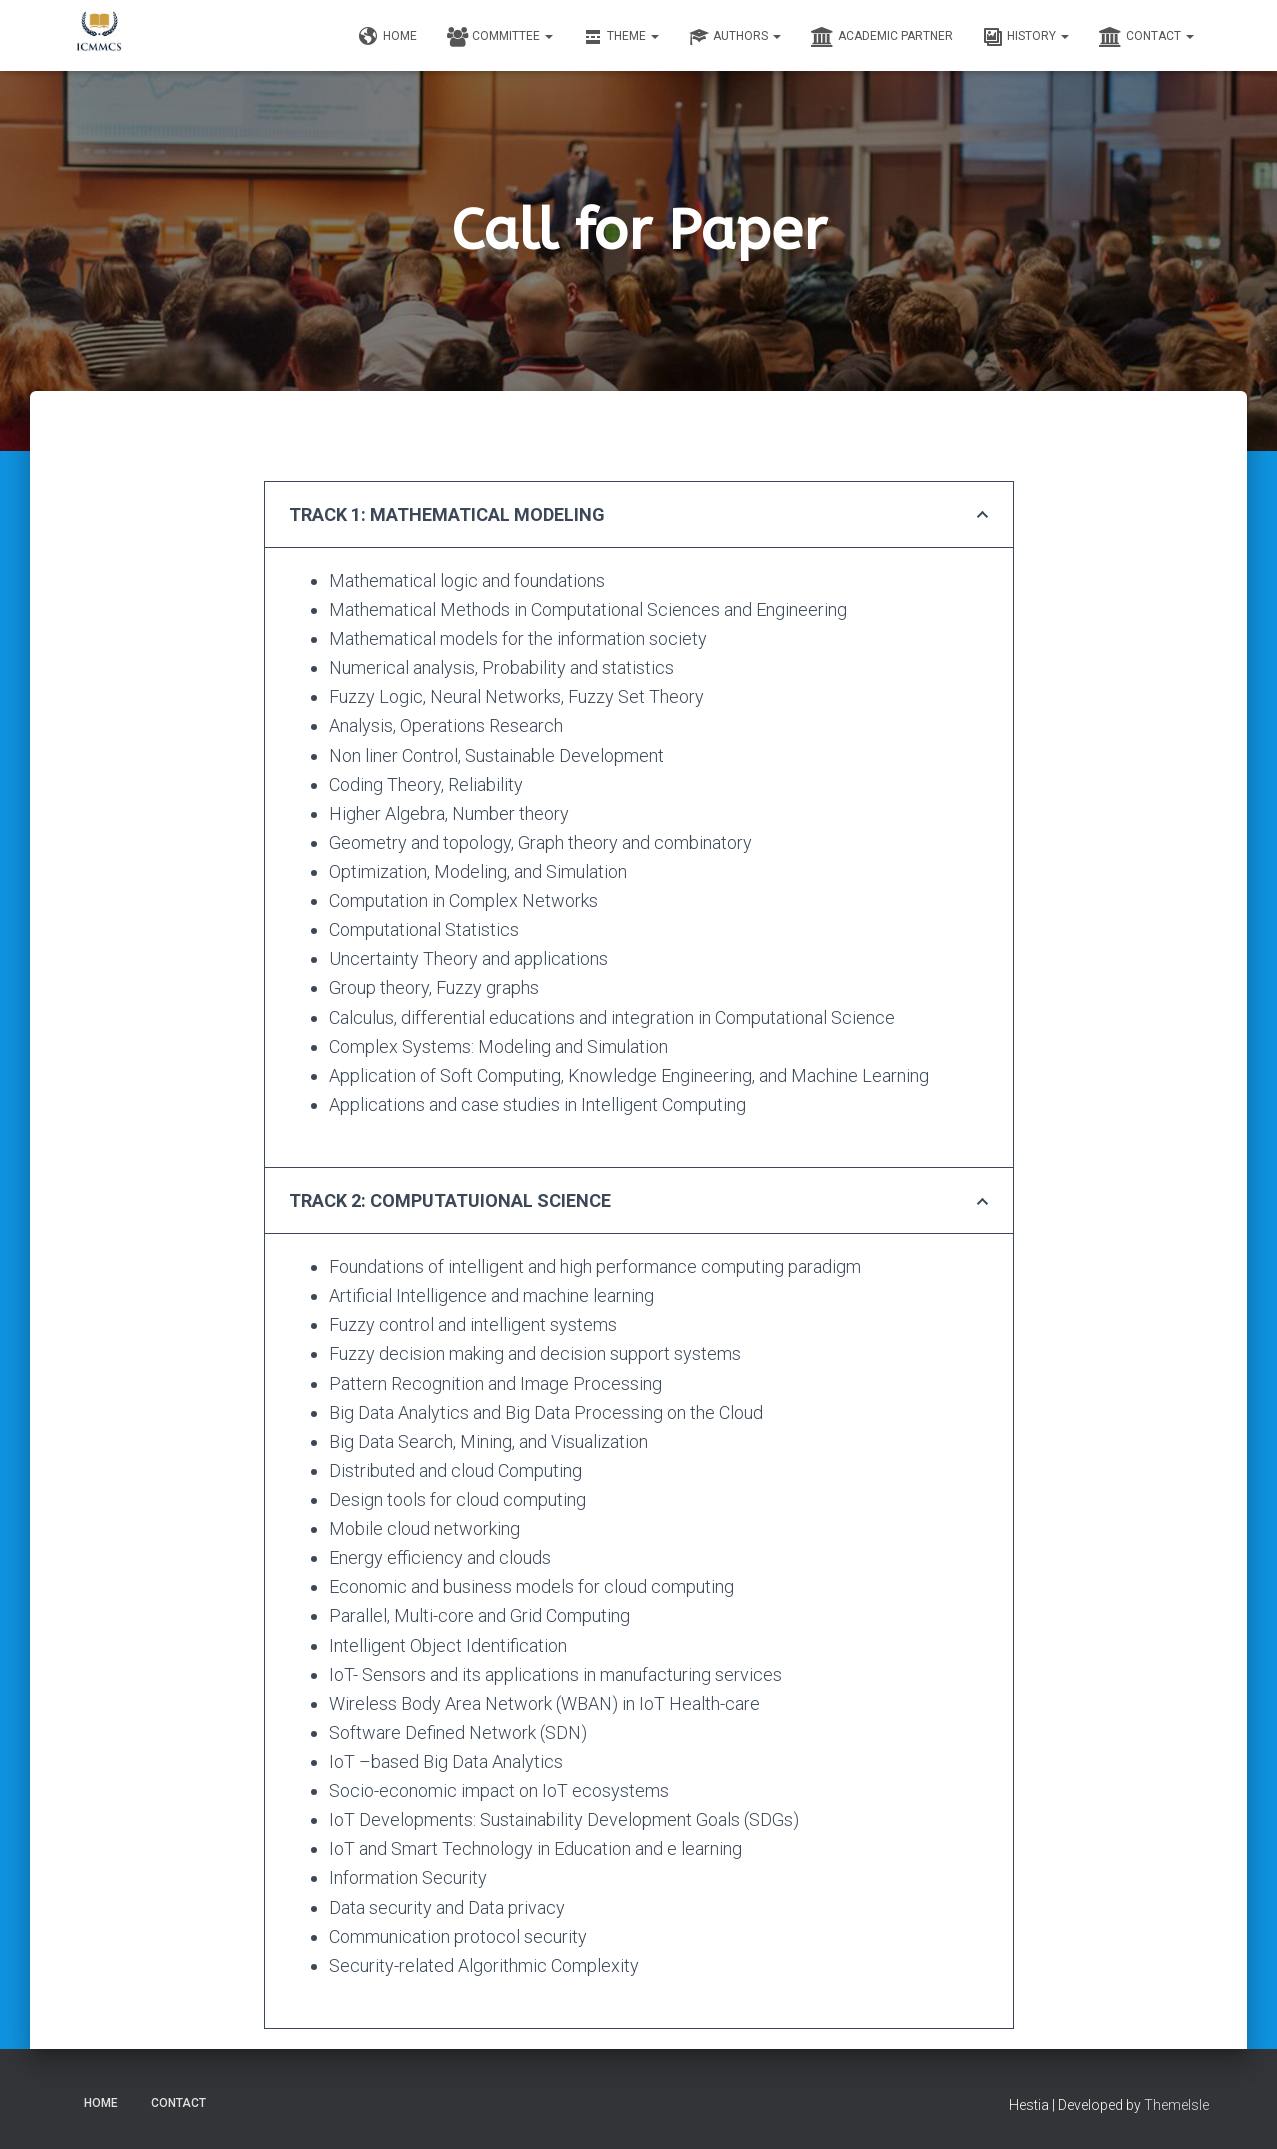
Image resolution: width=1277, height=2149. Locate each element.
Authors (735, 37)
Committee (500, 37)
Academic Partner (882, 37)
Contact (1146, 37)
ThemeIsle (1176, 2105)
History (1026, 37)
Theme (621, 37)
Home (388, 37)
